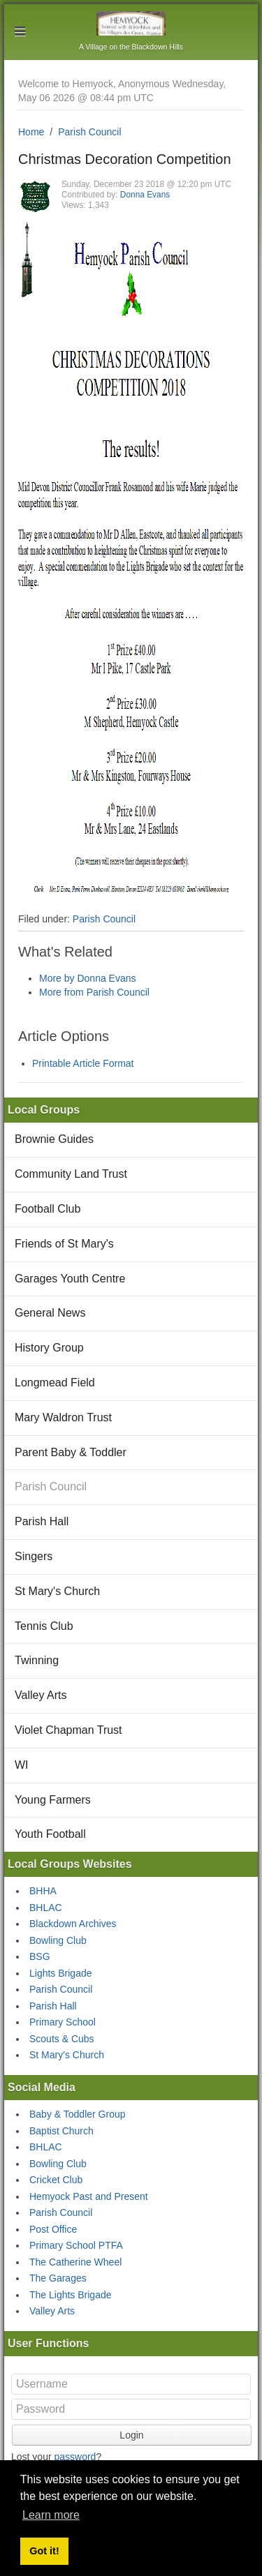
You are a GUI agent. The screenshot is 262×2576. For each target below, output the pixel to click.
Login (131, 2435)
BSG (39, 1956)
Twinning (37, 1660)
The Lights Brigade (70, 2294)
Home (31, 131)
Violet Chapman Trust (68, 1730)
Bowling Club (58, 1940)
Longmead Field (55, 1382)
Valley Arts (40, 1695)
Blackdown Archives (73, 1923)
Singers (33, 1556)
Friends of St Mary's (64, 1244)
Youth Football (50, 1834)
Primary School (62, 2022)
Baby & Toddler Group (77, 2114)
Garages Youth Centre (70, 1279)
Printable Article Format (83, 1063)
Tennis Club (44, 1626)
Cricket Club (55, 2179)
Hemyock (131, 23)
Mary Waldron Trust (63, 1417)
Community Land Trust (71, 1174)
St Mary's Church (57, 1591)
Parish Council (89, 131)
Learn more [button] (51, 2515)
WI (22, 1765)
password (75, 2456)
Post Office (53, 2229)
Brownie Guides (54, 1139)
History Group (49, 1348)
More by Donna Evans (87, 978)
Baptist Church (61, 2130)
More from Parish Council (94, 992)
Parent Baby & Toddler (70, 1452)
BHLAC (45, 1907)
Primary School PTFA (76, 2245)
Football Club (47, 1209)
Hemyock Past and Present (88, 2196)
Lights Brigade (60, 1973)
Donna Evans (145, 195)
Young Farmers (53, 1800)
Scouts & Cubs (61, 2038)
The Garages (58, 2278)
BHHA (43, 1890)
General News (50, 1313)
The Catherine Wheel (75, 2262)
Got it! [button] (44, 2550)
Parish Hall (41, 1521)
